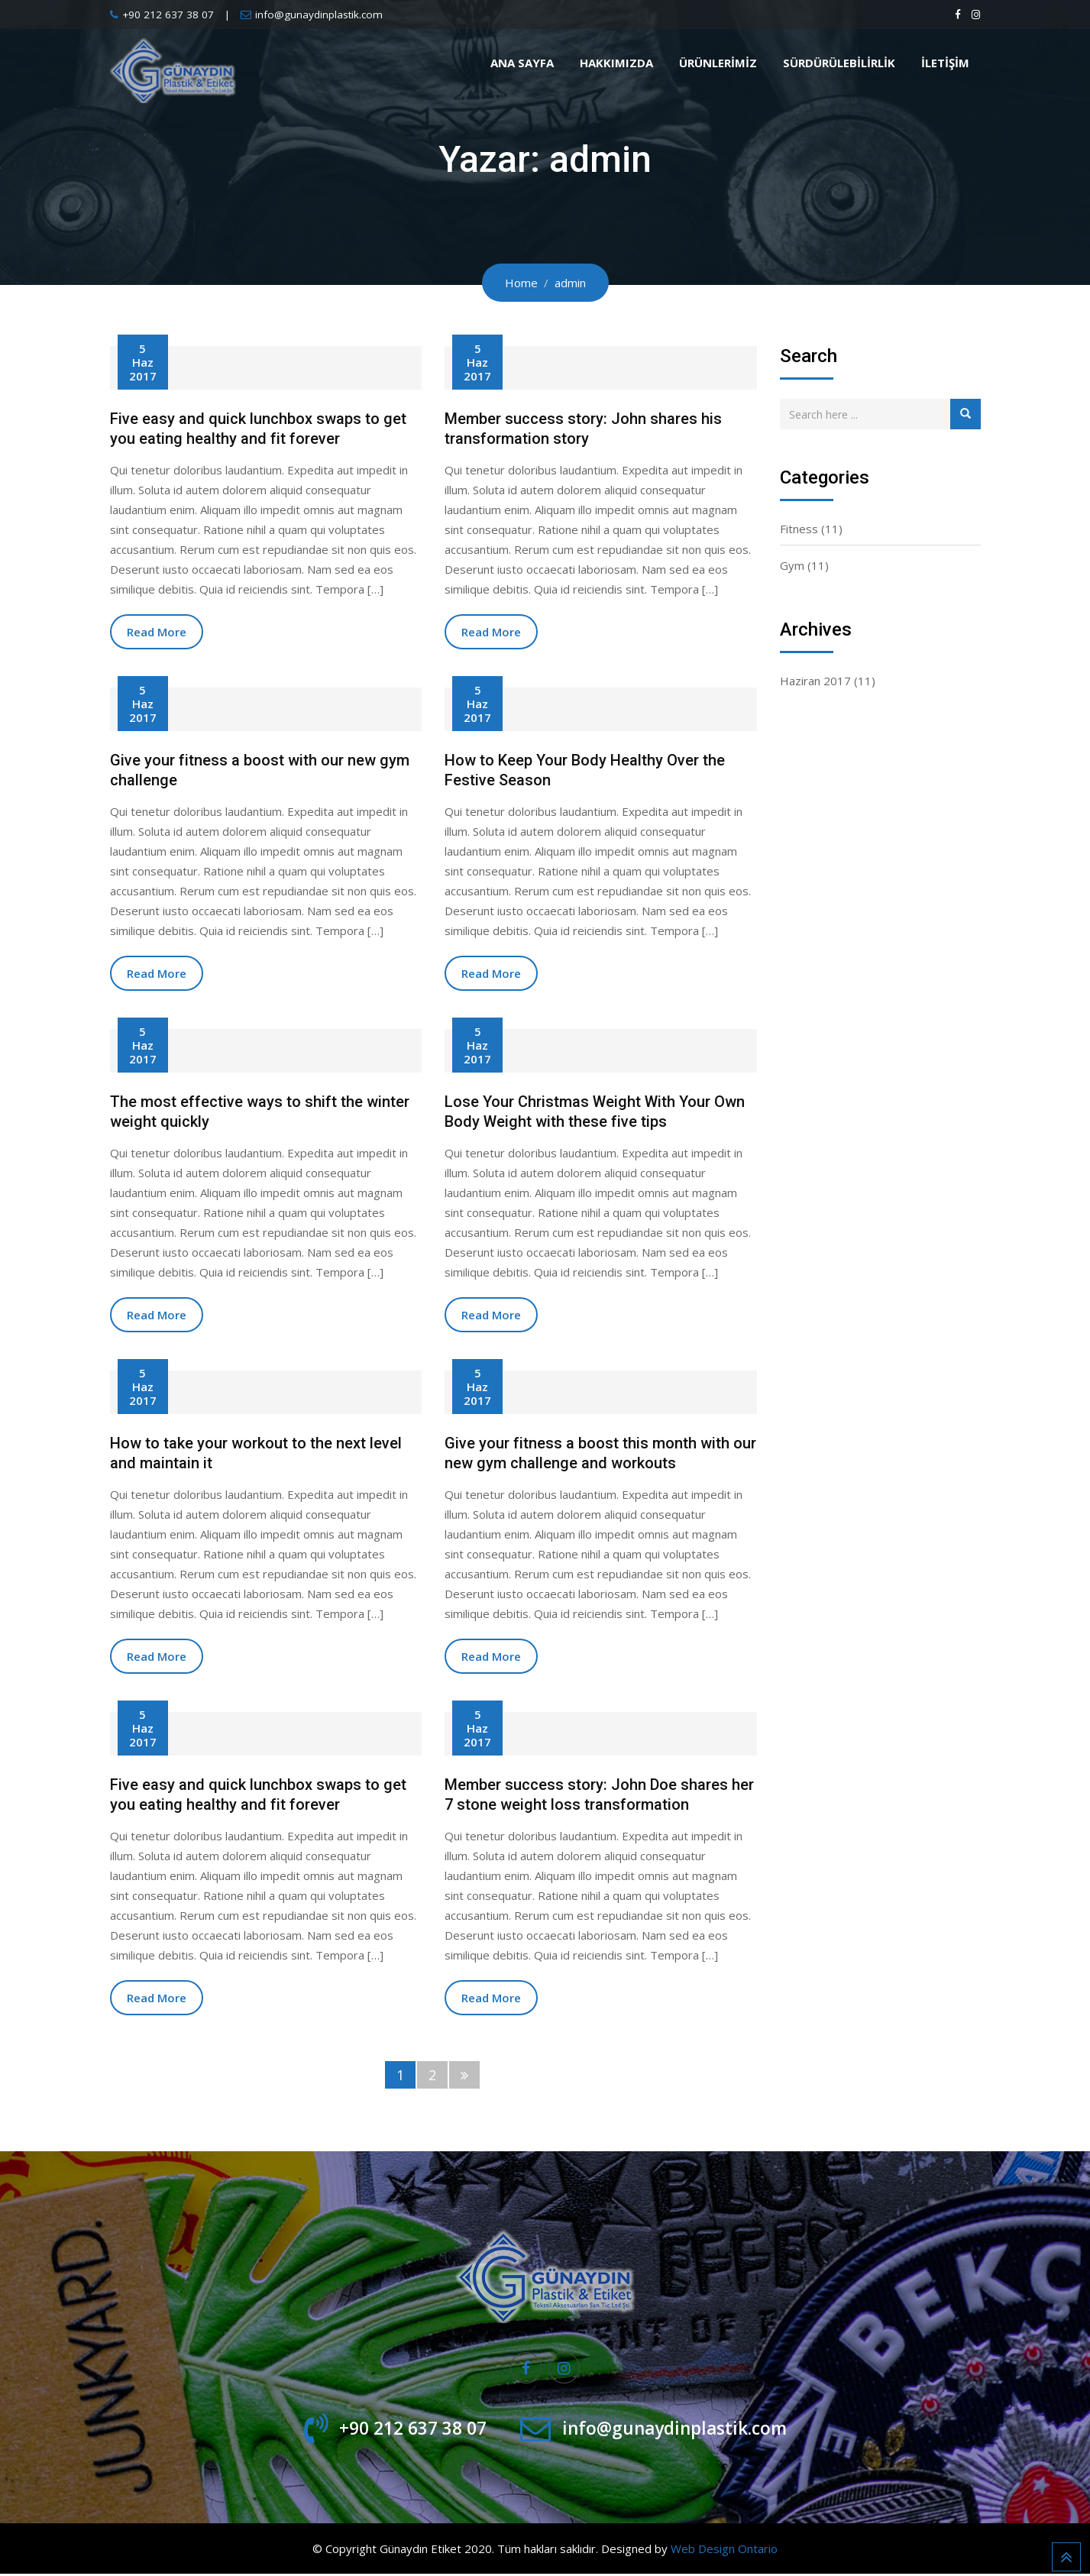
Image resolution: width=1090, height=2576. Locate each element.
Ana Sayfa (522, 62)
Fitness (799, 528)
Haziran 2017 (815, 680)
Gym (792, 565)
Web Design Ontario (724, 2550)
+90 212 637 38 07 (168, 14)
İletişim (945, 62)
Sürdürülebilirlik (839, 62)
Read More (156, 631)
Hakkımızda (616, 62)
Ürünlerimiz (718, 62)
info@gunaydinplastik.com (319, 14)
